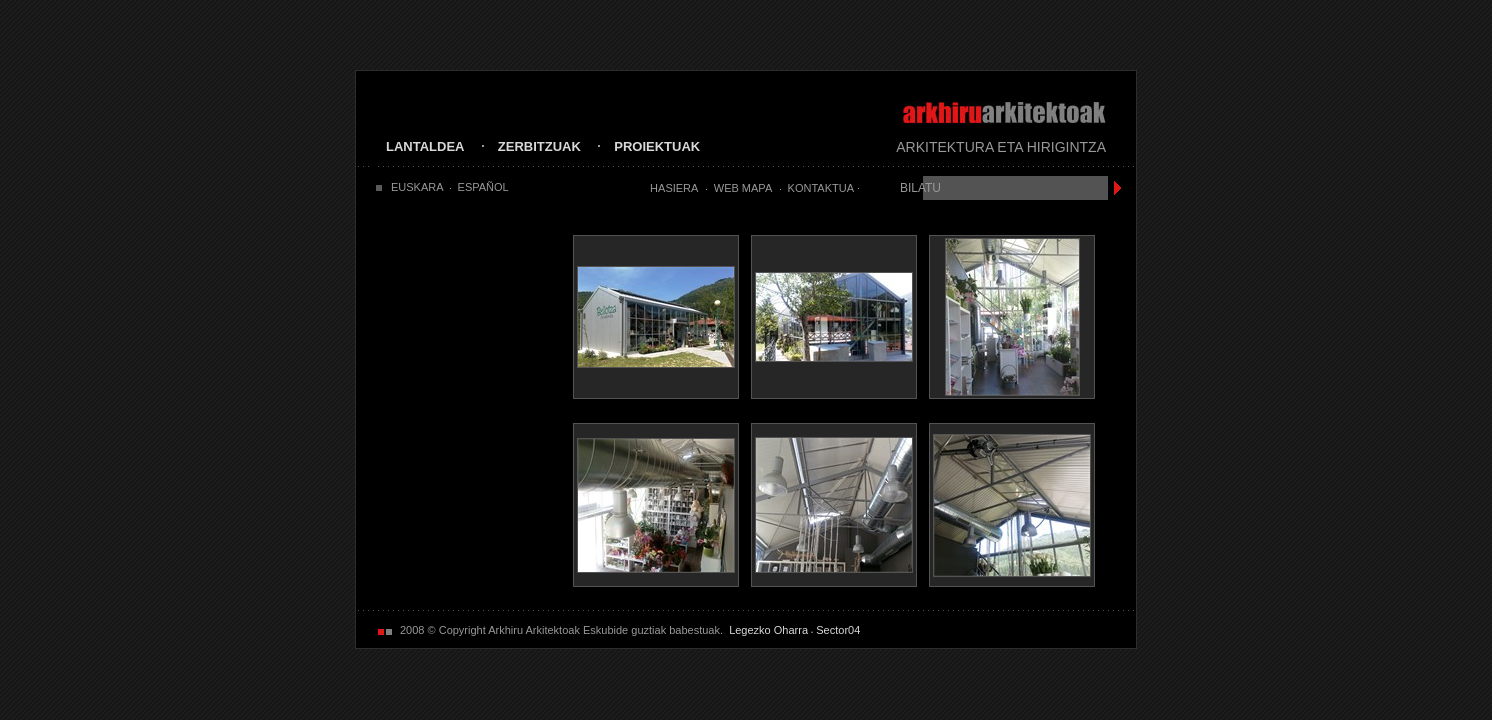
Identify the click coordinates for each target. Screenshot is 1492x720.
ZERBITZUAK (539, 146)
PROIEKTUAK (657, 146)
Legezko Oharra (768, 630)
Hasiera (674, 188)
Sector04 (838, 630)
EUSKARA (417, 187)
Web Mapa (743, 188)
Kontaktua (821, 188)
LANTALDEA (425, 146)
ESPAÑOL (483, 187)
